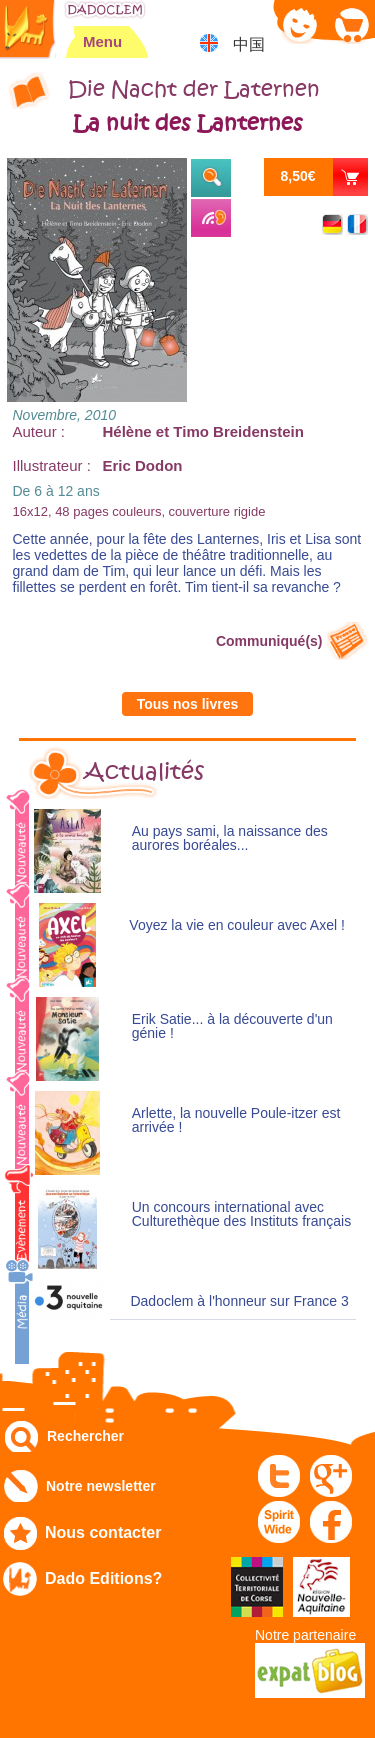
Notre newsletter (101, 1486)
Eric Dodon (143, 465)
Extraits (211, 178)
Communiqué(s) (269, 641)
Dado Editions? (103, 1578)
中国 (249, 44)
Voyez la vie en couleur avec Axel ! (237, 925)
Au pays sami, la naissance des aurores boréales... (230, 838)
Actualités (144, 772)
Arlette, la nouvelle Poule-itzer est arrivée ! (236, 1120)
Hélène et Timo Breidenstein (203, 431)
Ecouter (211, 218)
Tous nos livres (188, 704)
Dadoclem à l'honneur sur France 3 (239, 1301)
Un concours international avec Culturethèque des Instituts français (241, 1214)
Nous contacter (103, 1532)
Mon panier (350, 24)
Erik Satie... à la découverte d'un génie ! (232, 1026)
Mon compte (300, 24)
